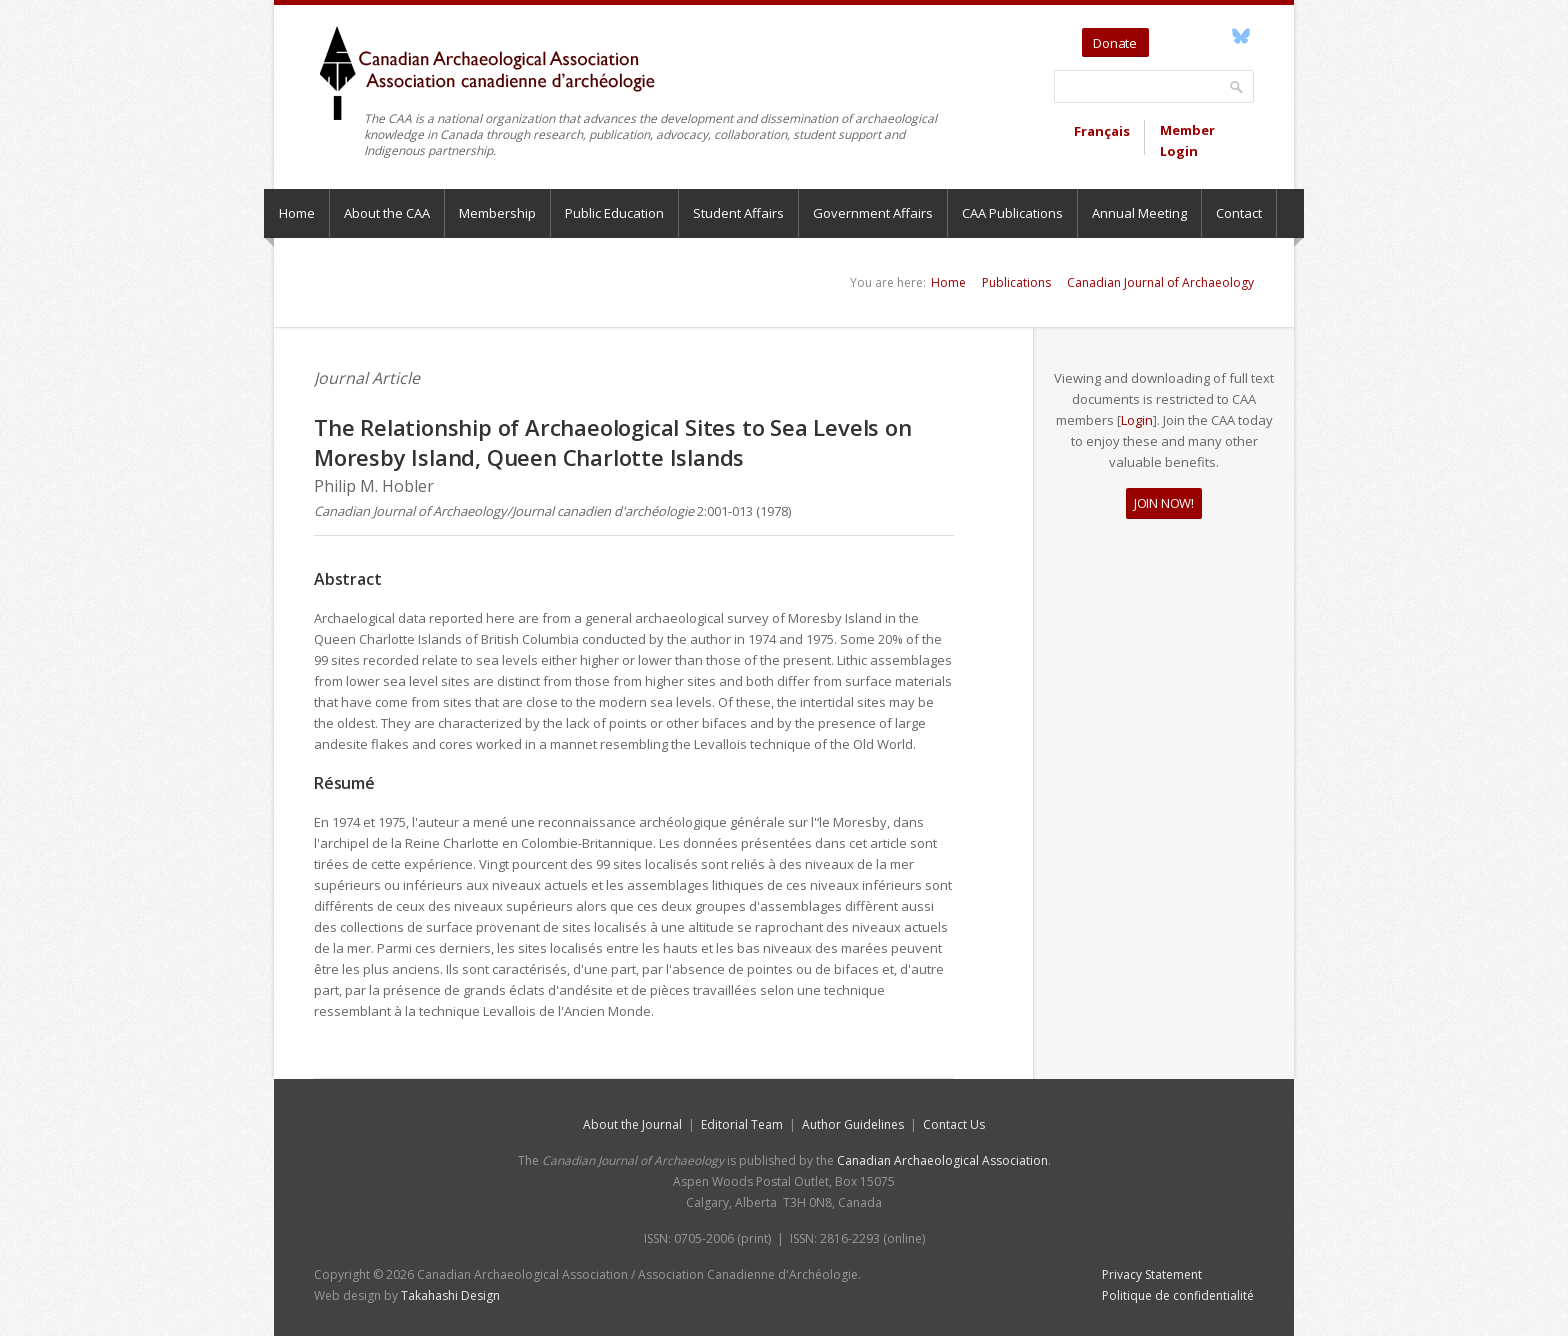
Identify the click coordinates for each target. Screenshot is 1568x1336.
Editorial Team (742, 1124)
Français (1102, 131)
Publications (1016, 282)
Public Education (614, 213)
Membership (497, 213)
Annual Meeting (1139, 213)
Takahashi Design (450, 1295)
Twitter (1167, 36)
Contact (1239, 213)
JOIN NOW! (1164, 503)
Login (1137, 420)
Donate (1115, 43)
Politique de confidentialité (1178, 1295)
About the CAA (387, 213)
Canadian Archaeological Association (942, 1160)
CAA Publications (1012, 213)
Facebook (1217, 36)
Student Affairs (738, 213)
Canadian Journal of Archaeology (1160, 282)
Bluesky (1240, 36)
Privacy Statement (1152, 1274)
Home (297, 213)
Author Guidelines (853, 1124)
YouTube (1194, 36)
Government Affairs (873, 213)
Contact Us (954, 1124)
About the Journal (632, 1124)
